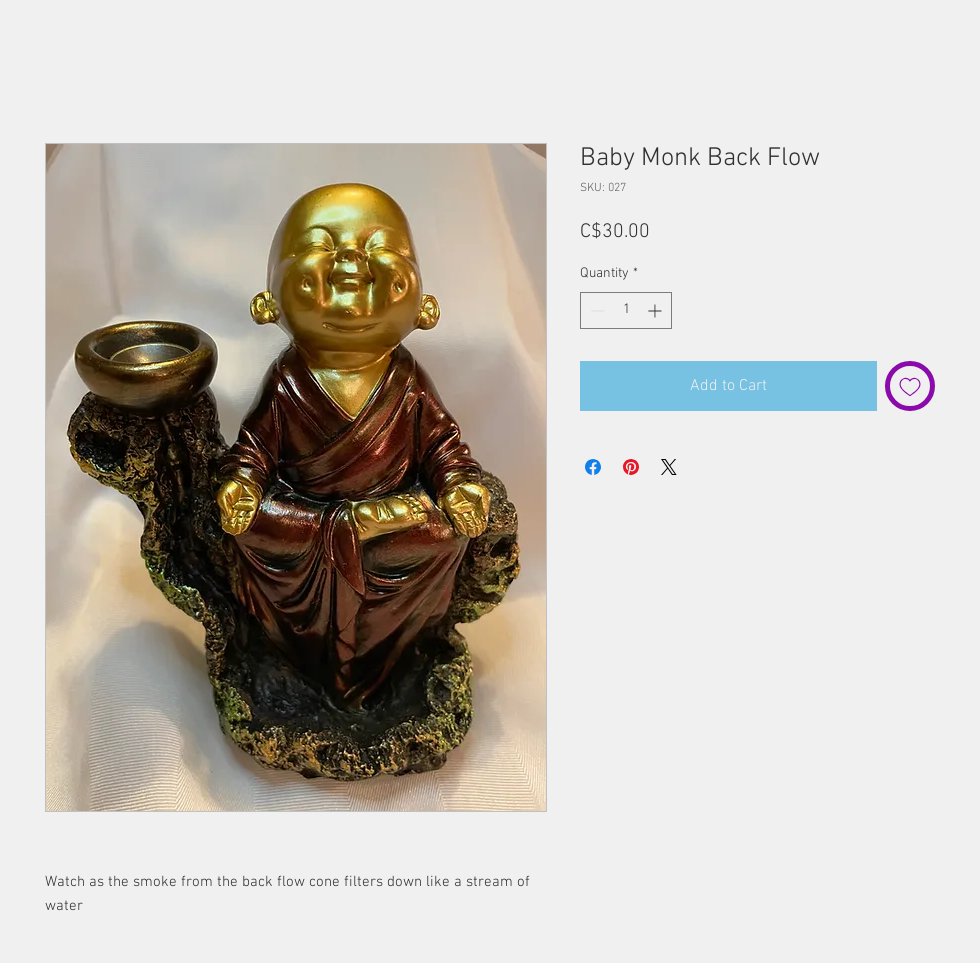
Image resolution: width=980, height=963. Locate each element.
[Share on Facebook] (593, 467)
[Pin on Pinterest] (631, 467)
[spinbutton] (626, 310)
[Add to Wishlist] (910, 386)
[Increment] (656, 310)
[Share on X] (669, 467)
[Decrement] (595, 310)
